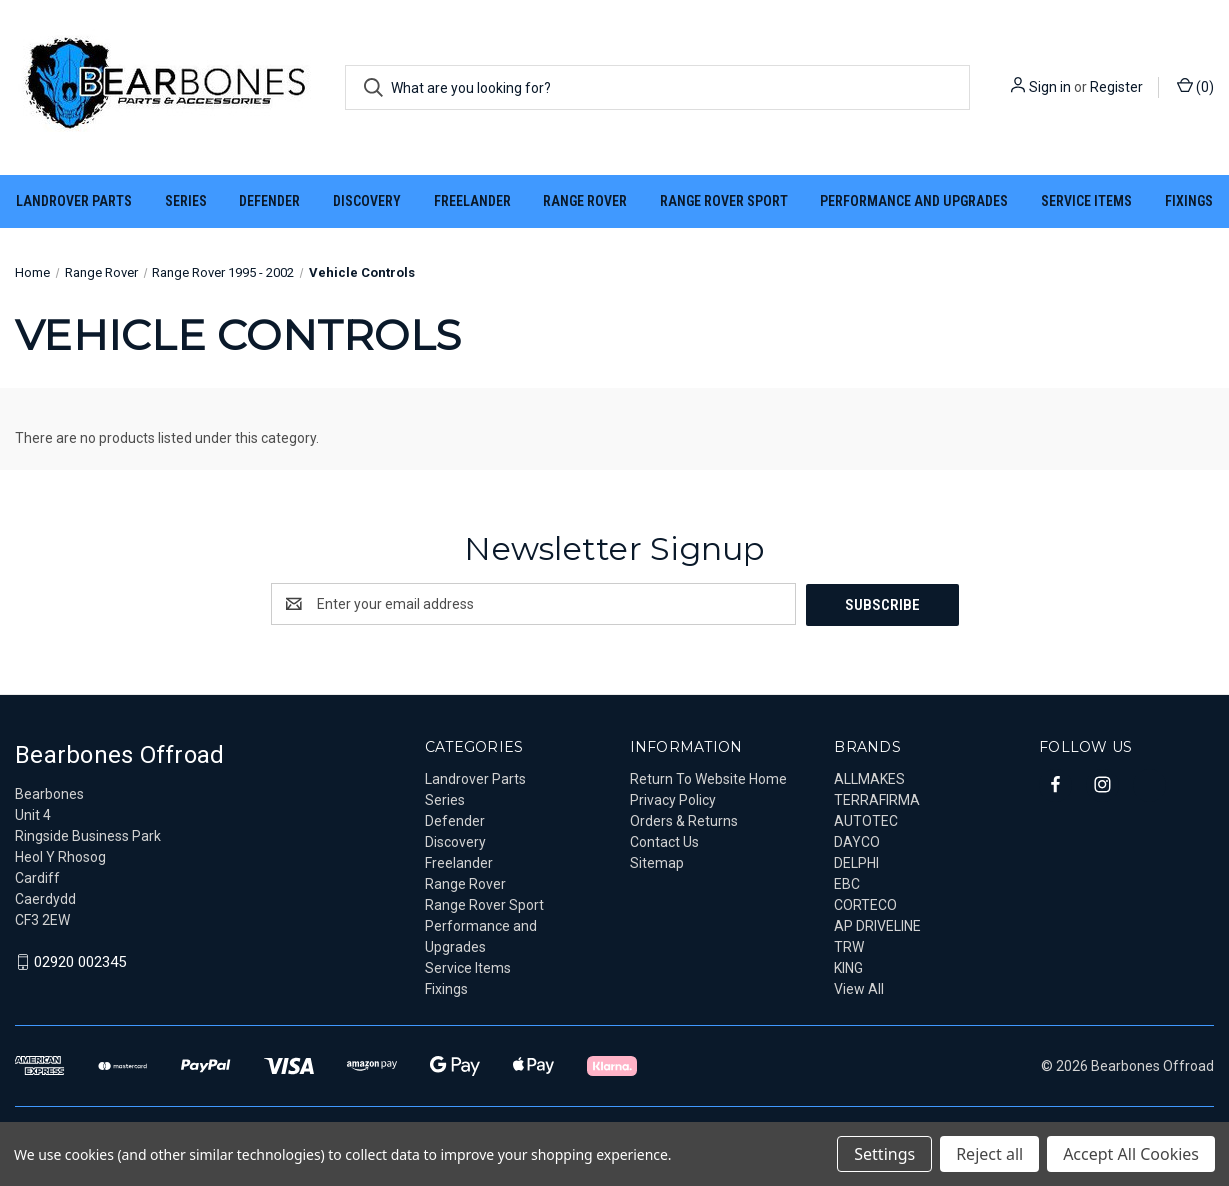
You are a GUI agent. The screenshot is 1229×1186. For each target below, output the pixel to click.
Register (1116, 87)
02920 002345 (80, 962)
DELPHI (856, 862)
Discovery (367, 201)
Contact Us (664, 841)
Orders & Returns (684, 820)
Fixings (1189, 201)
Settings (884, 1154)
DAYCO (857, 841)
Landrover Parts (74, 201)
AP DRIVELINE (877, 925)
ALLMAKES (869, 778)
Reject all (989, 1154)
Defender (269, 201)
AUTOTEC (866, 820)
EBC (847, 883)
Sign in (1050, 87)
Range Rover (585, 201)
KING (848, 967)
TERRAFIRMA (877, 799)
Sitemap (657, 862)
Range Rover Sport (724, 201)
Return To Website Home (708, 778)
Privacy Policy (673, 799)
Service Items (1086, 201)
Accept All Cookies (1131, 1154)
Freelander (472, 201)
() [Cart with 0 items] (1195, 86)
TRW (849, 946)
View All (859, 988)
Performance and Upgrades (914, 201)
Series (186, 201)
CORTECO (865, 904)
